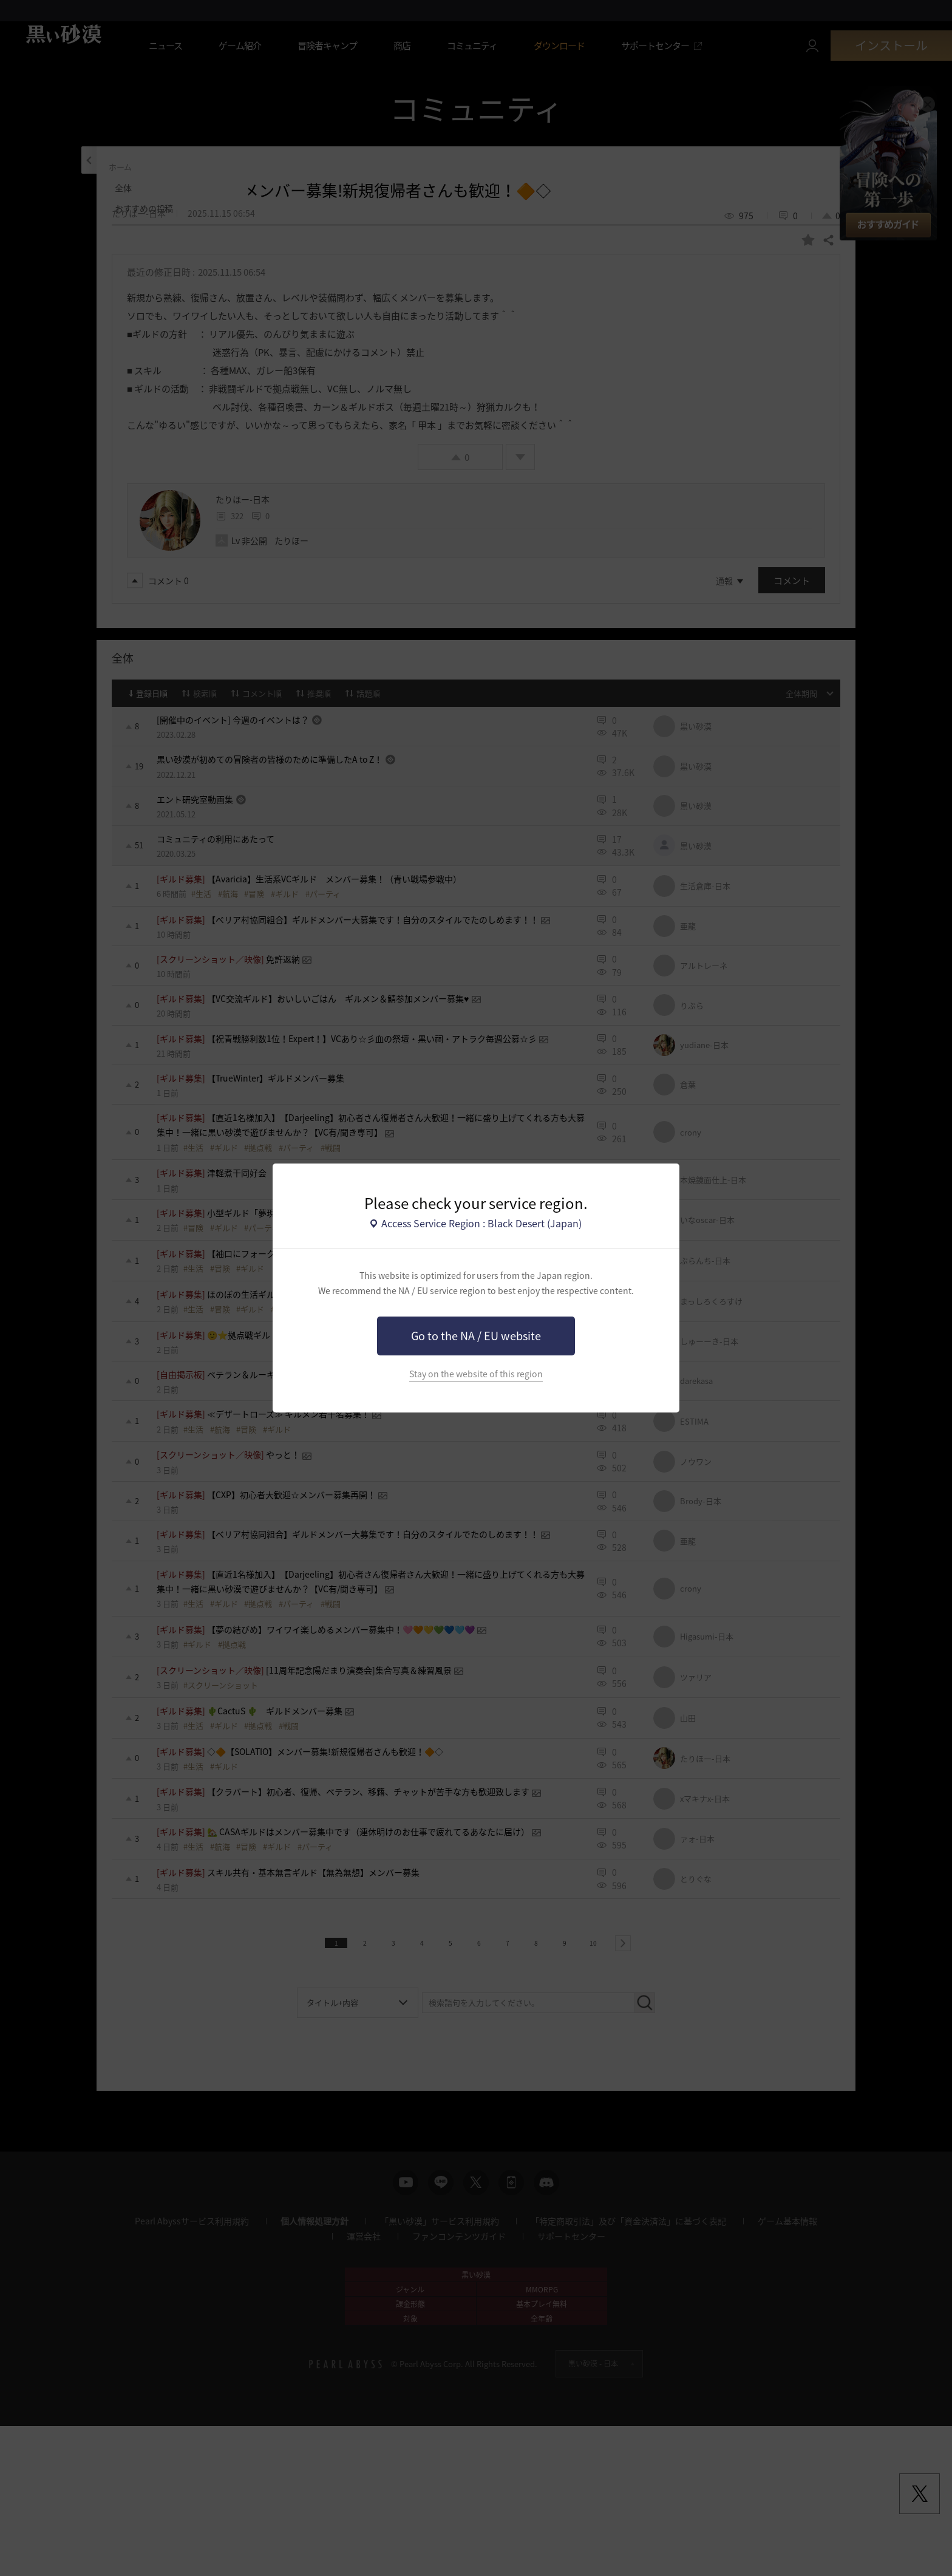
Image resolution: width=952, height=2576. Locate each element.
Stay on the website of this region (476, 1374)
